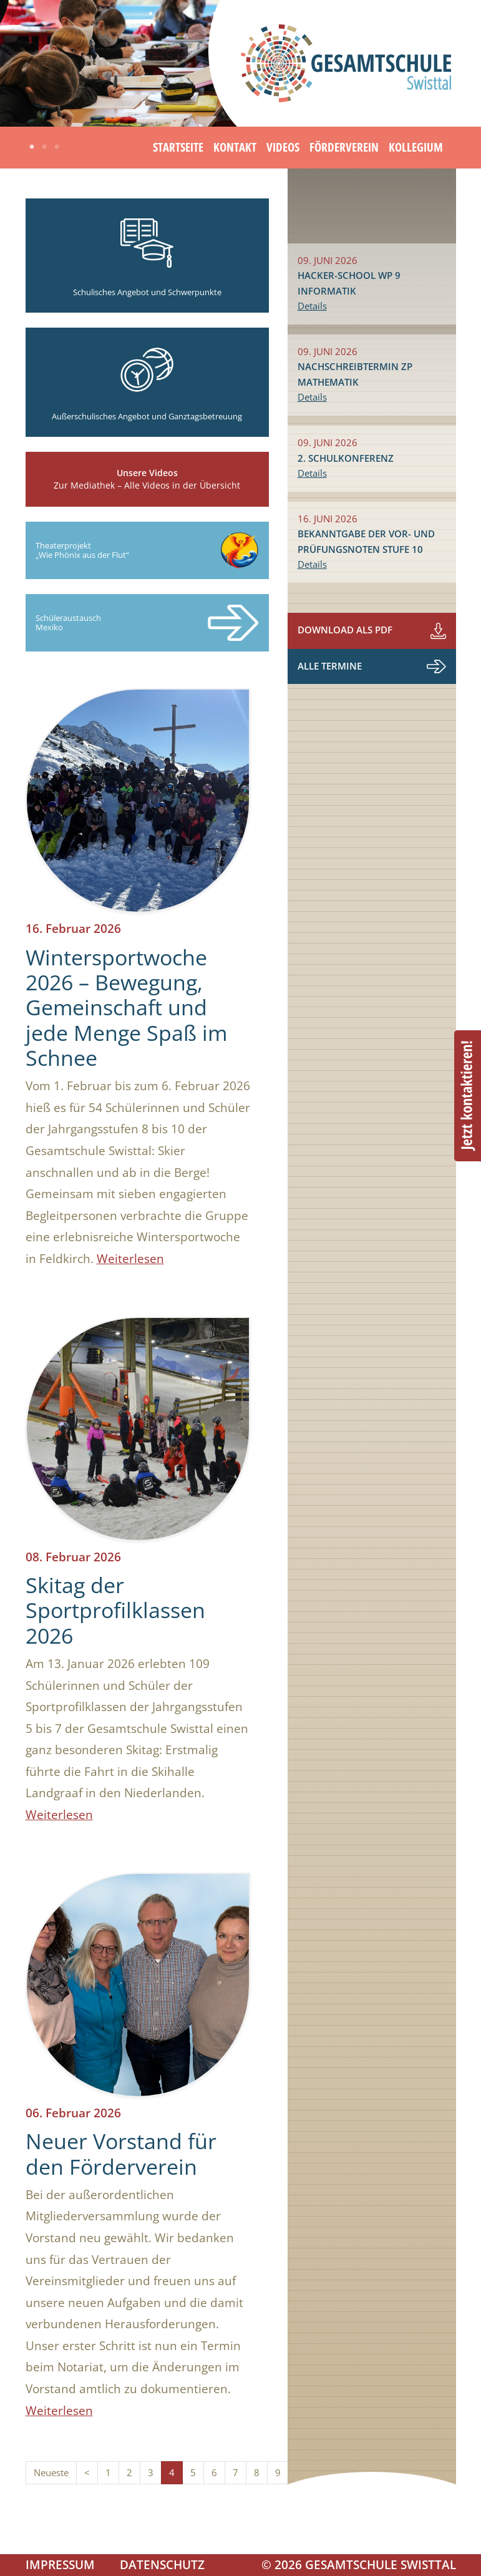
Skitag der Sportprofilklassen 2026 (115, 1610)
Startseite (178, 147)
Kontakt (234, 147)
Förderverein (344, 147)
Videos (282, 147)
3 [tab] (57, 147)
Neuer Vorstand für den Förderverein (121, 2153)
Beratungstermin (467, 1095)
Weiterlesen (130, 1258)
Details (312, 306)
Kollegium (416, 147)
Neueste (51, 2472)
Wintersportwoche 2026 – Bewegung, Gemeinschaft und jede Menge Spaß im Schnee (126, 1007)
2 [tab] (44, 147)
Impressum (60, 2564)
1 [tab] (32, 147)
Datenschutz (162, 2564)
